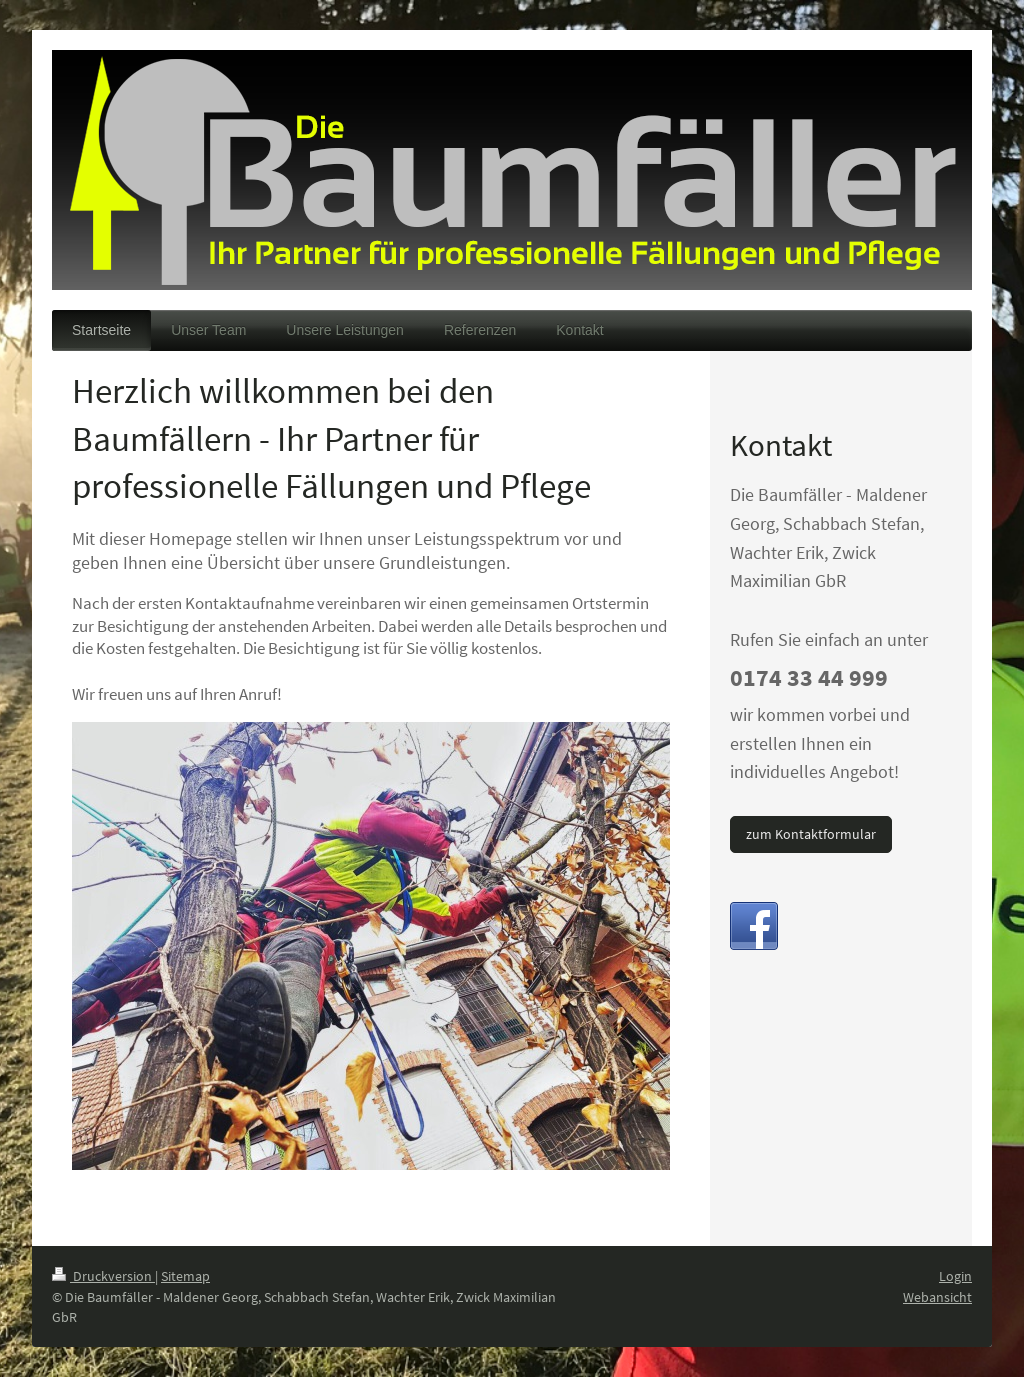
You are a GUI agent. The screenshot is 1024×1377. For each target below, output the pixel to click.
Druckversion (103, 1276)
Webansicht (937, 1297)
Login (955, 1276)
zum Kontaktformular (811, 834)
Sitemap (185, 1276)
